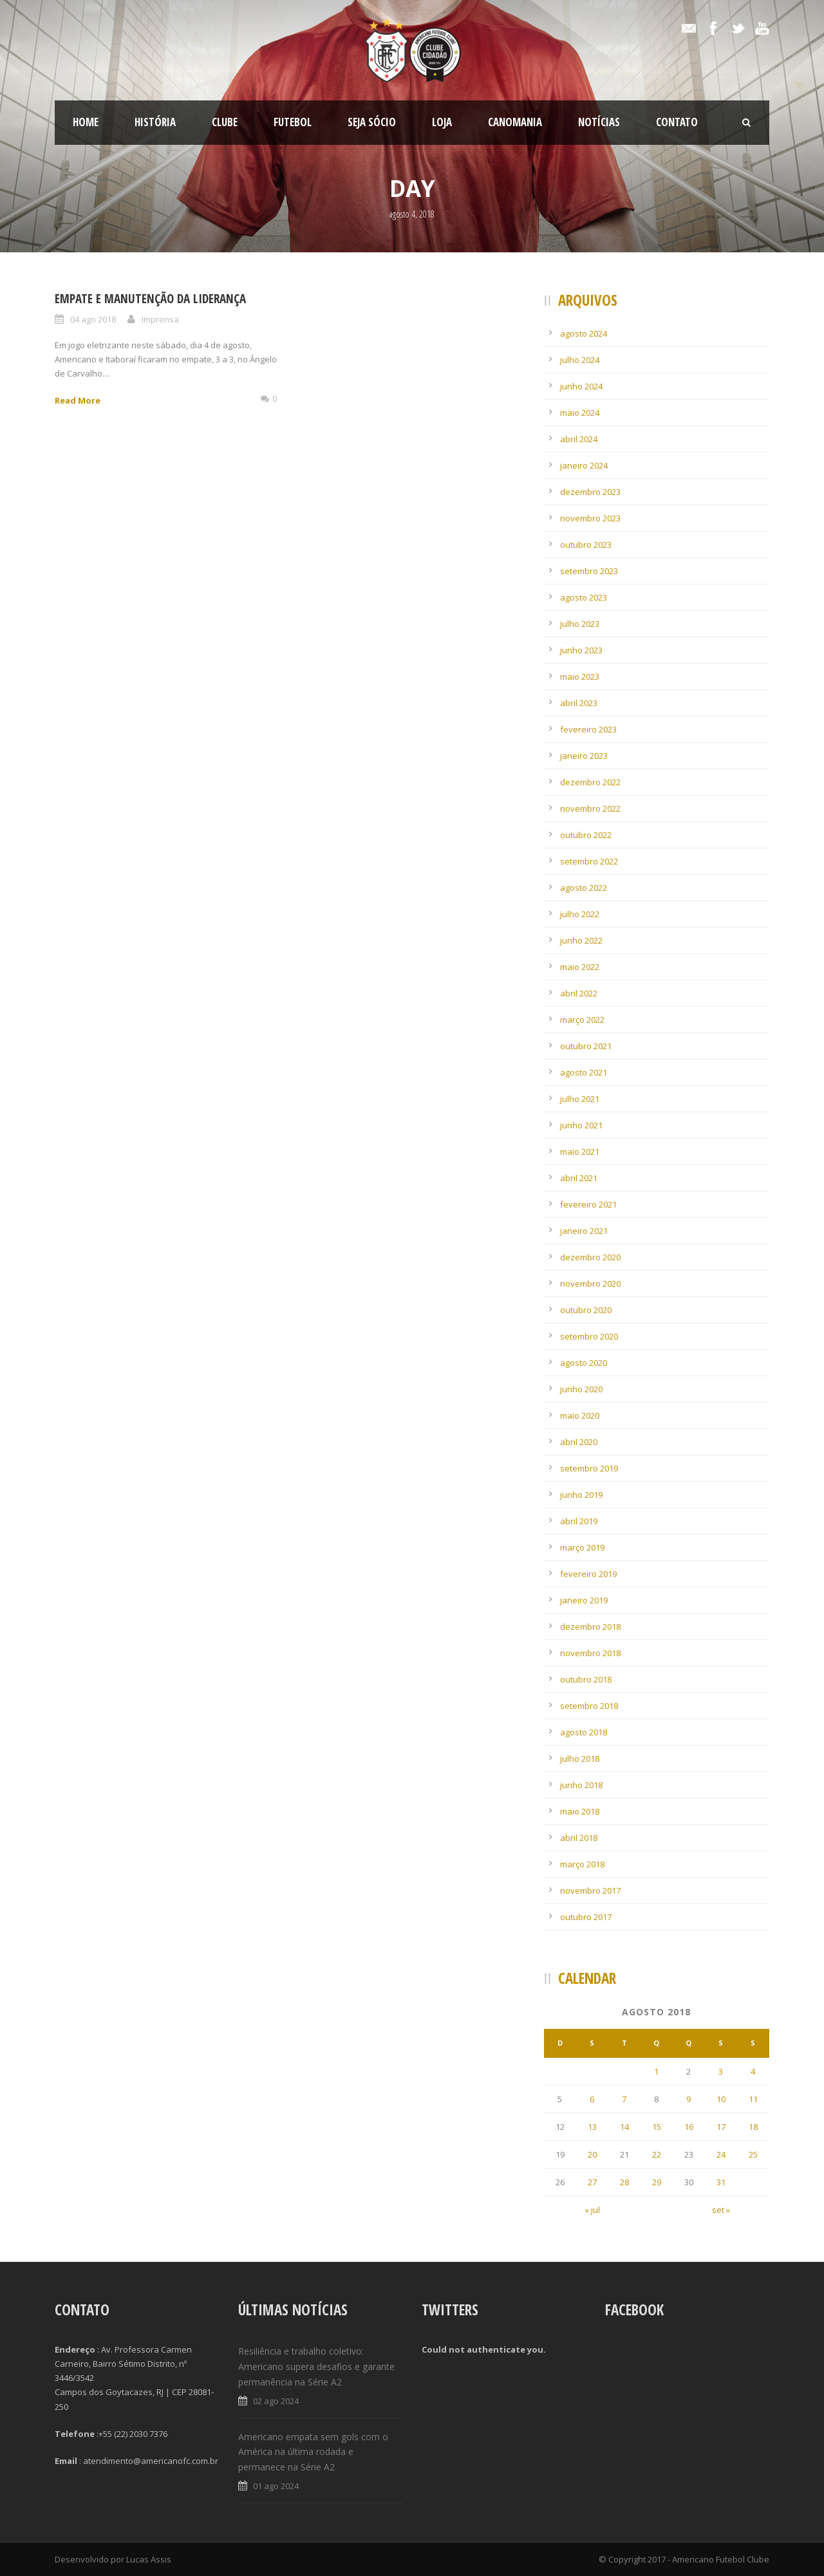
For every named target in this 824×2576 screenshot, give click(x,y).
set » (721, 2210)
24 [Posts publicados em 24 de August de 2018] (721, 2154)
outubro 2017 (586, 1917)
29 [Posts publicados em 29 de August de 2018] (656, 2182)
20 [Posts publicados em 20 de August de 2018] (592, 2154)
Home (85, 122)
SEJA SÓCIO (372, 122)
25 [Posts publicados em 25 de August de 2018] (753, 2154)
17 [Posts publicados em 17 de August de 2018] (721, 2127)
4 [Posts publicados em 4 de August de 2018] (753, 2071)
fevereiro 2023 (588, 729)
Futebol (293, 122)
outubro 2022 (586, 835)
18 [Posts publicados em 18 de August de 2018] (753, 2127)
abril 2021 (578, 1178)
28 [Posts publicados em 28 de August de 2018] (624, 2182)
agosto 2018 (583, 1732)
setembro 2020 (589, 1336)
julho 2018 (579, 1758)
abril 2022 (578, 993)
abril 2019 (578, 1521)
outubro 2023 (586, 544)
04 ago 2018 (93, 319)
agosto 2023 (583, 597)
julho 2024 (579, 360)
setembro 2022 (589, 861)
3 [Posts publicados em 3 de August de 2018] (720, 2071)
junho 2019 (581, 1494)
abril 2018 (578, 1837)
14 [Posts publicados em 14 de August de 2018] (624, 2127)
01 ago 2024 (276, 2486)
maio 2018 (579, 1811)
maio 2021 (579, 1151)
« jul (592, 2210)
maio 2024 (579, 412)
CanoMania (515, 122)
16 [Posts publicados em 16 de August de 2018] (688, 2127)
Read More (77, 400)
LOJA (442, 122)
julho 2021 (579, 1099)
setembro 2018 (589, 1706)
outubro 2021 (586, 1046)
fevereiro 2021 (588, 1204)
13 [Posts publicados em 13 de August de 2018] (592, 2127)
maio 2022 (579, 967)
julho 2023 (579, 624)
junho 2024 (581, 386)
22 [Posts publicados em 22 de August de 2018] (656, 2154)
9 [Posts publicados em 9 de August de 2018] (688, 2099)
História (155, 122)
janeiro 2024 (584, 465)
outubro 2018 (586, 1679)
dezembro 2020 (590, 1257)
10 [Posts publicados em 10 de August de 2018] (721, 2099)
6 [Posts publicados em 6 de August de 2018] (592, 2099)
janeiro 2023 (584, 755)
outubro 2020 (586, 1310)
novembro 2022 (590, 808)
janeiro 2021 (584, 1231)
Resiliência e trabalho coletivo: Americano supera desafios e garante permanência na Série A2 (316, 2366)
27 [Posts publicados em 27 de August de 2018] (592, 2182)
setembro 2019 (589, 1468)
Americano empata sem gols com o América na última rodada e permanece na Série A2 (313, 2452)
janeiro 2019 (584, 1600)
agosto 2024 (583, 333)
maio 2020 (579, 1415)
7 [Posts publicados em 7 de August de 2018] (624, 2099)
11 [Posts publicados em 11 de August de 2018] (753, 2099)
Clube (225, 122)
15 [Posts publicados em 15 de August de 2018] (656, 2127)
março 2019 (582, 1547)
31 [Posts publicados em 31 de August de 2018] (721, 2182)
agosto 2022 (583, 887)
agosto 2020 (583, 1362)
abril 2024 (578, 439)
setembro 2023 (589, 571)
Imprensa (160, 319)
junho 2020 (581, 1389)
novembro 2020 (590, 1283)
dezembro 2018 (590, 1626)
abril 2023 (578, 703)
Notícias (599, 122)
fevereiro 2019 (588, 1574)
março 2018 (582, 1864)
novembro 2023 (590, 518)
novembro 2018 (590, 1653)
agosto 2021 (583, 1072)
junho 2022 (581, 940)
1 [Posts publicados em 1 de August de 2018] (656, 2071)
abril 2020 (578, 1442)
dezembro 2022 (590, 782)
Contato (677, 122)
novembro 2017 (590, 1890)
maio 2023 (579, 676)
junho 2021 (581, 1125)
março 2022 (582, 1019)
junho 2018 (581, 1785)
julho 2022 (579, 914)
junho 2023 (581, 650)
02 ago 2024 (276, 2401)
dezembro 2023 (590, 492)
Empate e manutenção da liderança (150, 298)
